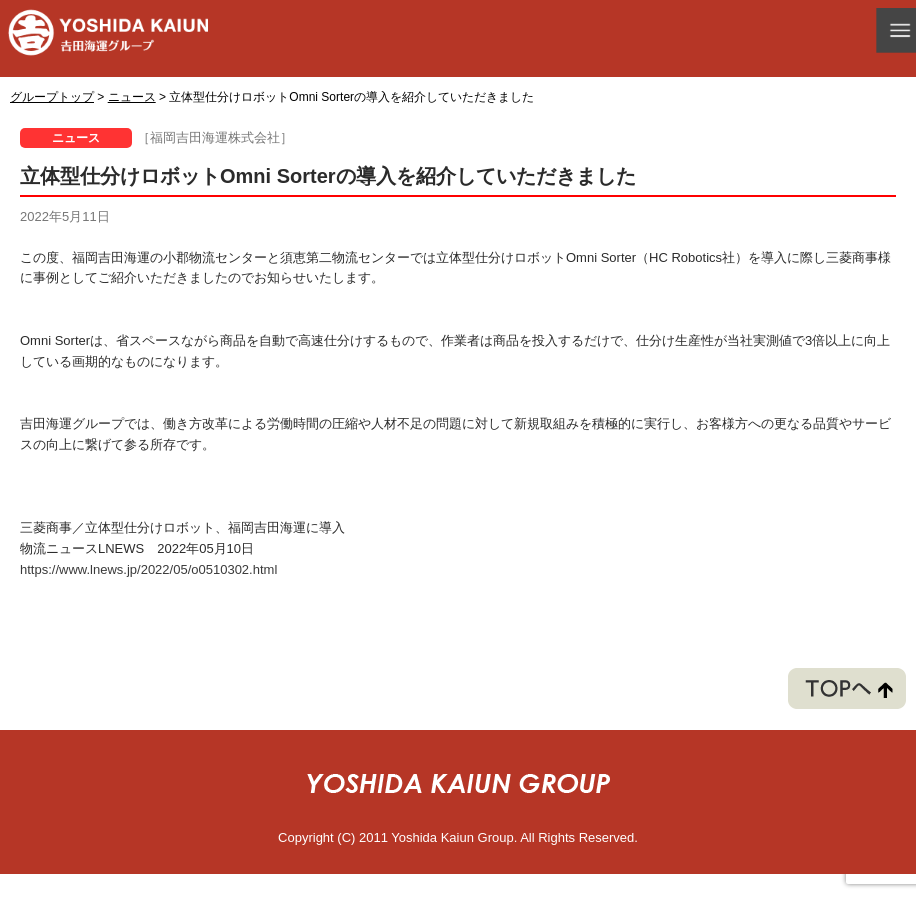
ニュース (132, 97)
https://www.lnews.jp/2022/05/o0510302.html (148, 569)
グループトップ (52, 97)
